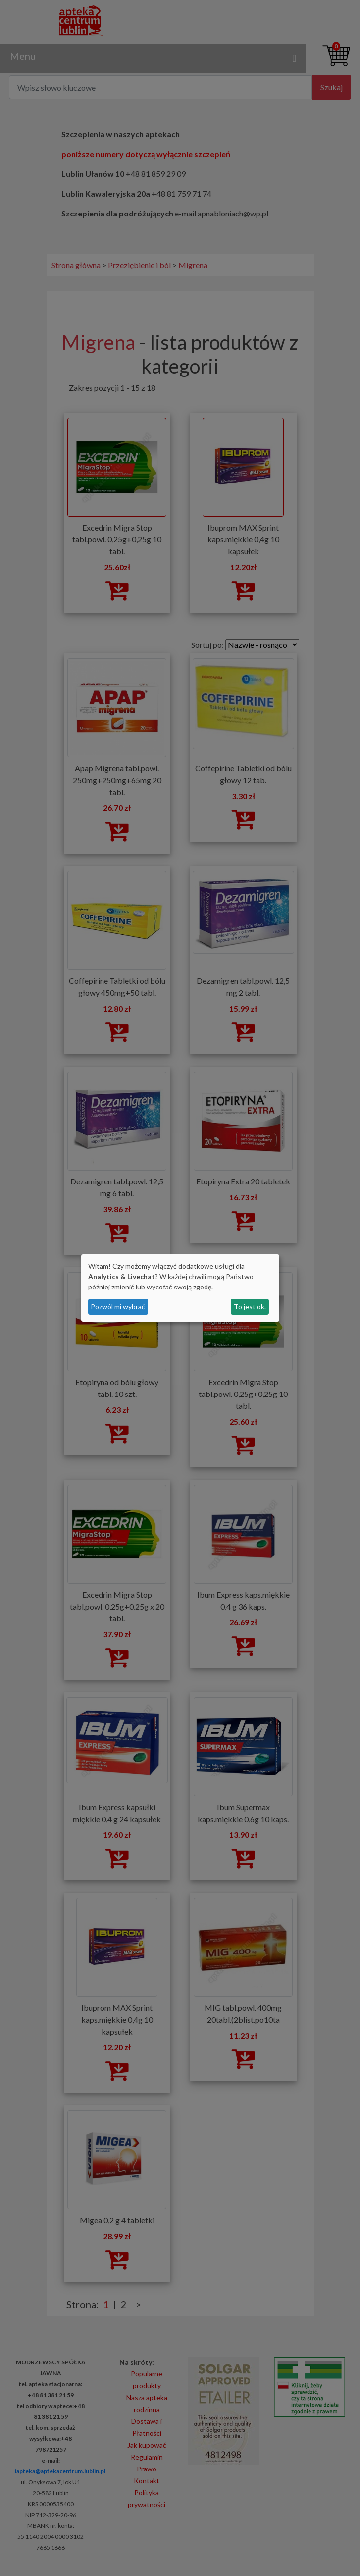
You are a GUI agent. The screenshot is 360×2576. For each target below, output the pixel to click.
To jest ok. (250, 1306)
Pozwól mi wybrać (118, 1306)
